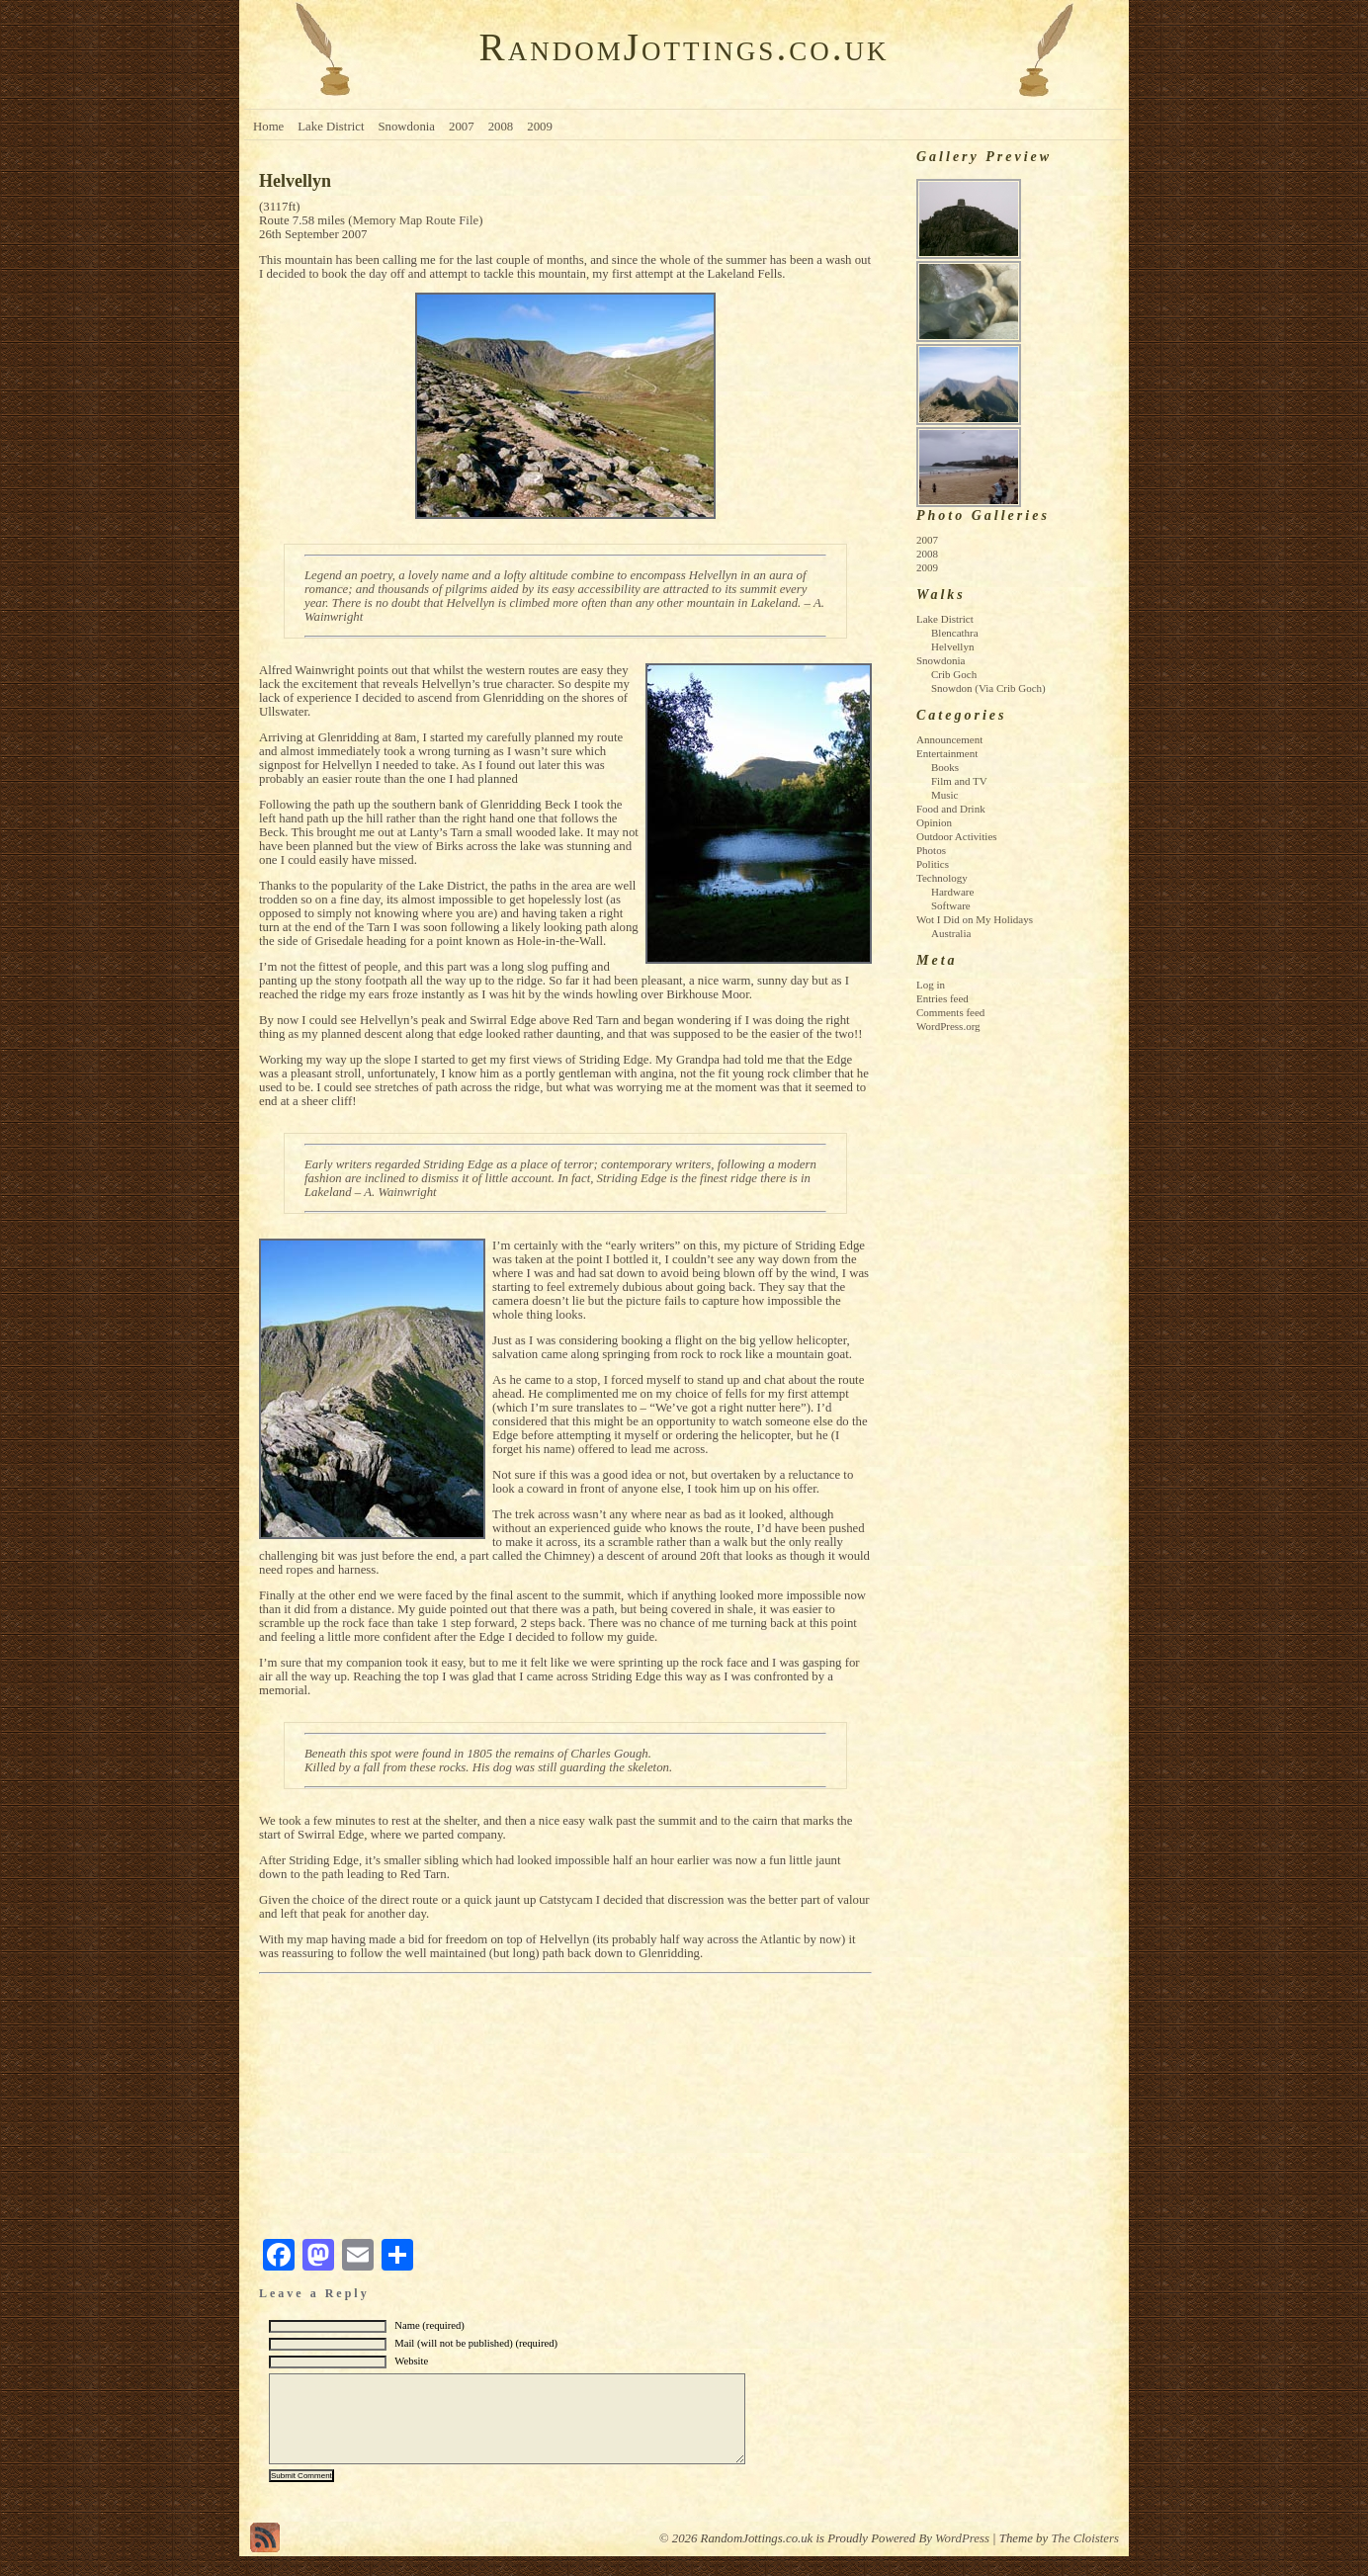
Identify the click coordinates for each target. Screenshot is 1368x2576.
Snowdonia (406, 126)
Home (268, 126)
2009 (540, 126)
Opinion (934, 822)
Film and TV (959, 781)
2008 (501, 126)
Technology (942, 878)
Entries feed (942, 998)
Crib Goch (954, 674)
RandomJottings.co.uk (684, 47)
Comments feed (950, 1012)
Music (945, 795)
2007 (461, 126)
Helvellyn (952, 646)
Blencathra (955, 633)
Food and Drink (950, 809)
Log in (930, 984)
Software (951, 905)
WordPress (962, 2558)
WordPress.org (948, 1026)
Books (945, 767)
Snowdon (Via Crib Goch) (988, 688)
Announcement (949, 739)
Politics (932, 864)
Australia (951, 933)
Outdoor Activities (956, 836)
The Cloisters (1085, 2558)
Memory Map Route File (416, 220)
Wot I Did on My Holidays (974, 919)
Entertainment (947, 753)
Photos (931, 850)
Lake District (331, 126)
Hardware (952, 892)
